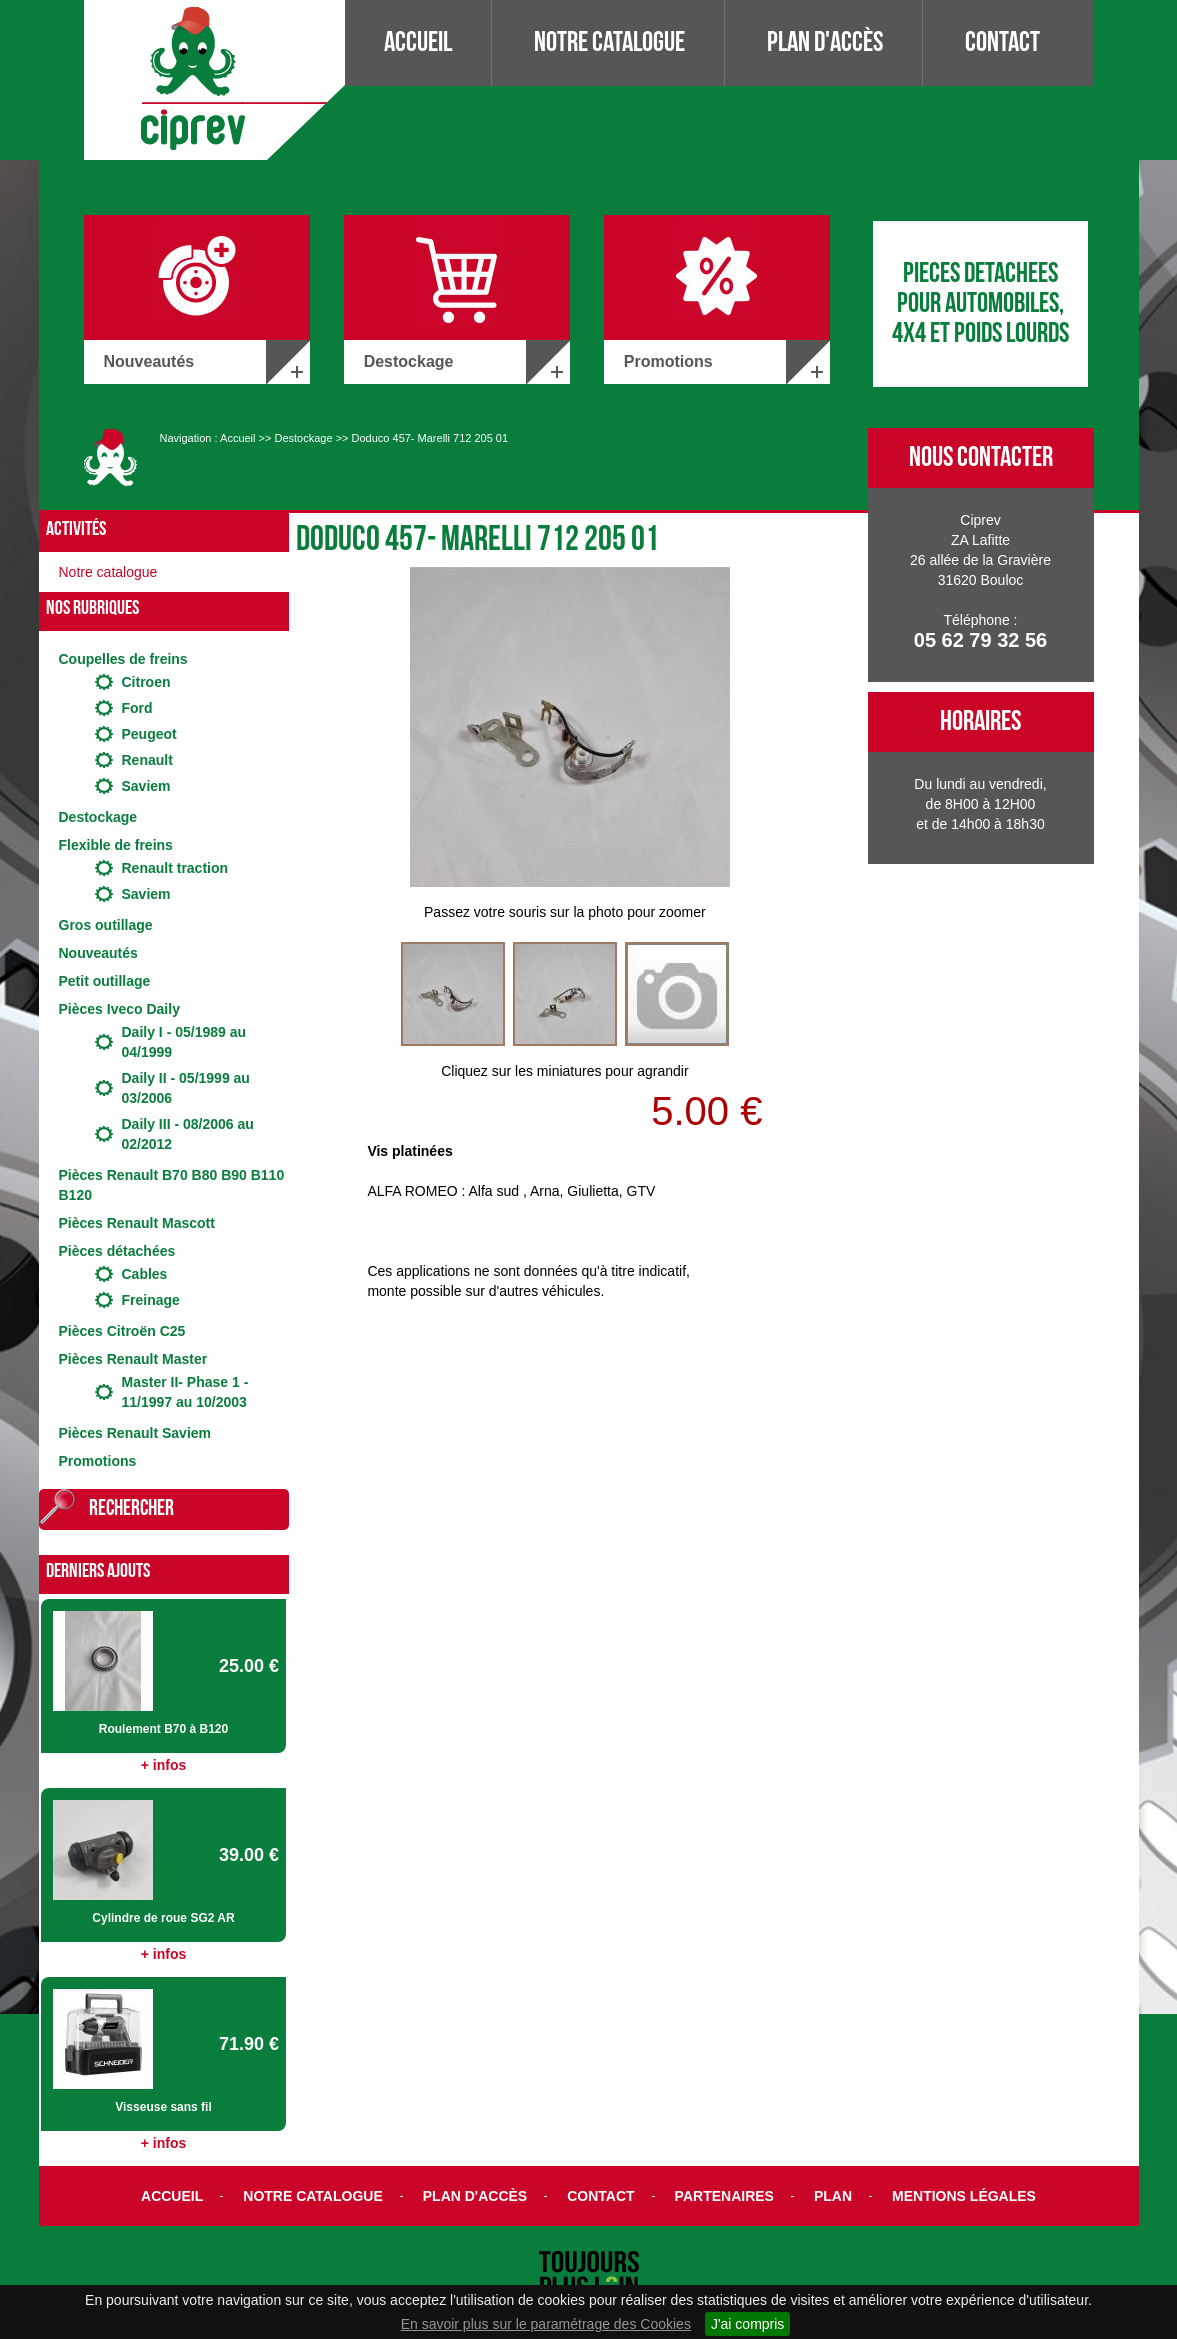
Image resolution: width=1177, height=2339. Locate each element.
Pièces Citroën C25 (122, 1331)
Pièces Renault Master (133, 1359)
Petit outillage (105, 981)
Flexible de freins (116, 845)
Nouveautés (98, 953)
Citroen (146, 682)
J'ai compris (747, 2324)
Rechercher (131, 1508)
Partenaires (724, 2196)
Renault (147, 760)
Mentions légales (964, 2196)
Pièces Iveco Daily (119, 1009)
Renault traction (175, 868)
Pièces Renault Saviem (135, 1433)
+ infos (164, 1765)
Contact (1002, 42)
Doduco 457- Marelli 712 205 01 (430, 438)
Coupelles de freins (123, 659)
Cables (145, 1274)
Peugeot (149, 734)
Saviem (146, 786)
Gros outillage (106, 925)
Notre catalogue (609, 42)
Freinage (151, 1300)
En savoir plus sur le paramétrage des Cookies (546, 2324)
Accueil (418, 42)
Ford (137, 708)
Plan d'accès (825, 42)
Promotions (98, 1461)
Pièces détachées (117, 1251)
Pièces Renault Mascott (137, 1223)
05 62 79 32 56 (980, 640)
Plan (833, 2196)
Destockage (303, 438)
